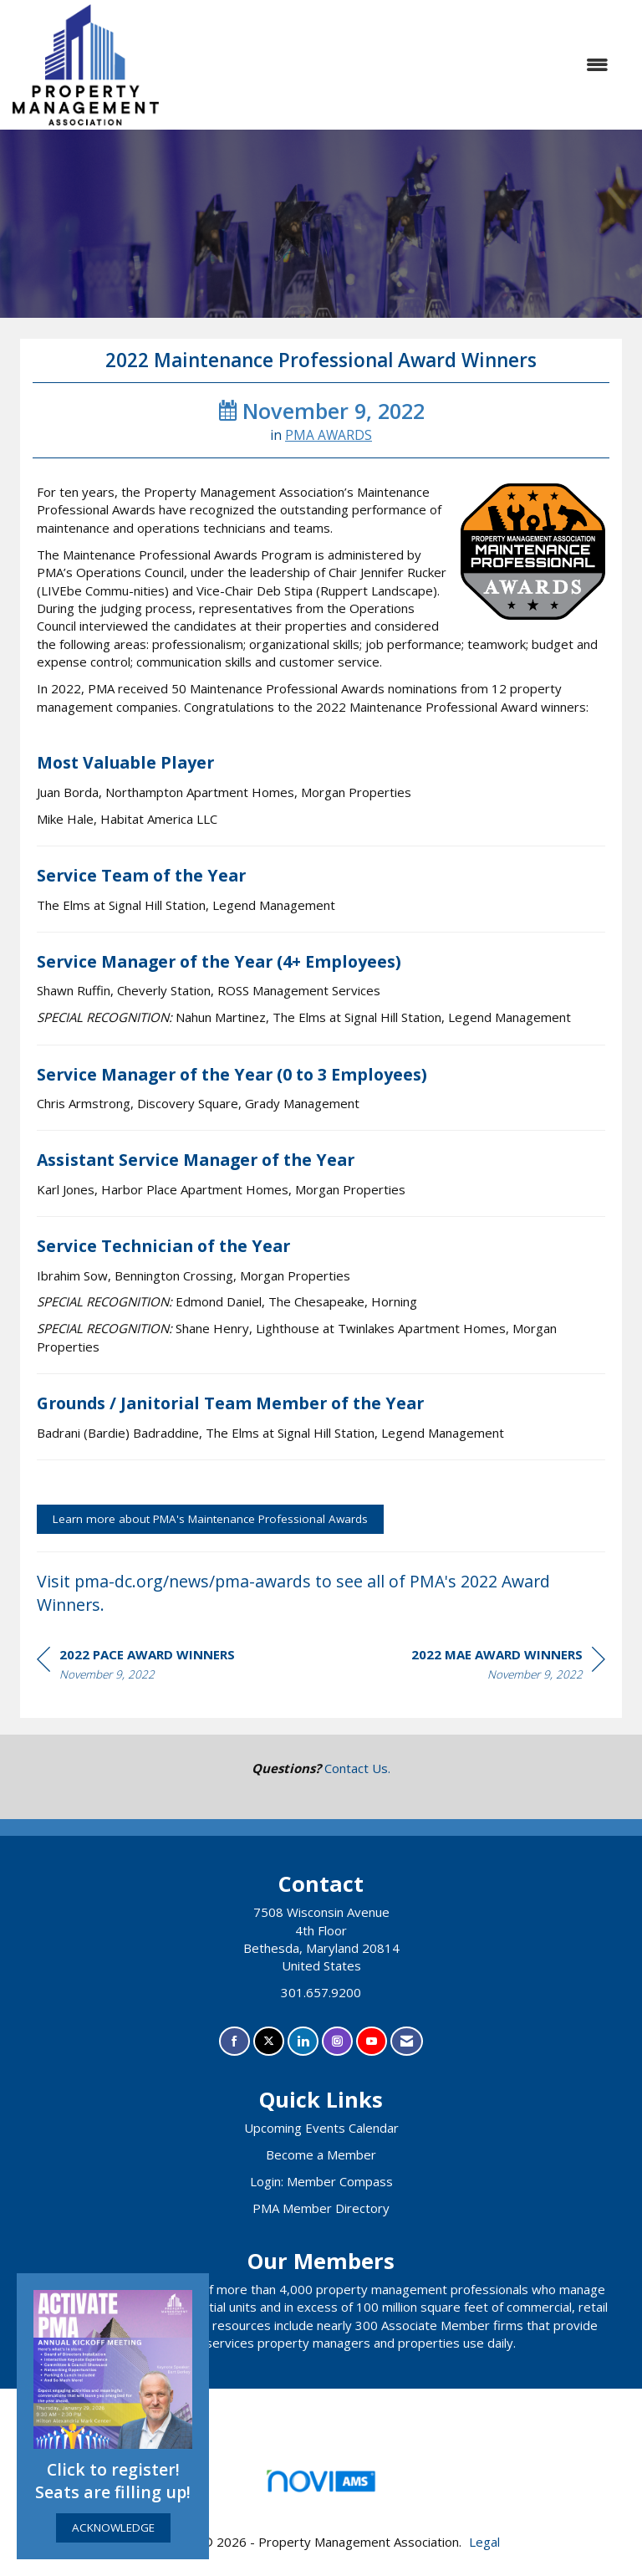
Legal (484, 2541)
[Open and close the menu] (392, 65)
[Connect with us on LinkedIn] (303, 2041)
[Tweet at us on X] (268, 2041)
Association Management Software (320, 2486)
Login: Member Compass (321, 2181)
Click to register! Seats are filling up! (113, 2481)
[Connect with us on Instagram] (337, 2041)
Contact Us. (357, 1768)
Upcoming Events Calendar (321, 2127)
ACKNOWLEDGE (113, 2527)
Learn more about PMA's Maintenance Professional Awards (210, 1518)
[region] (508, 1667)
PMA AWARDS (328, 435)
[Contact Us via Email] (406, 2041)
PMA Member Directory (321, 2208)
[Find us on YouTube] (371, 2041)
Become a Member (321, 2154)
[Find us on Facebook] (234, 2041)
